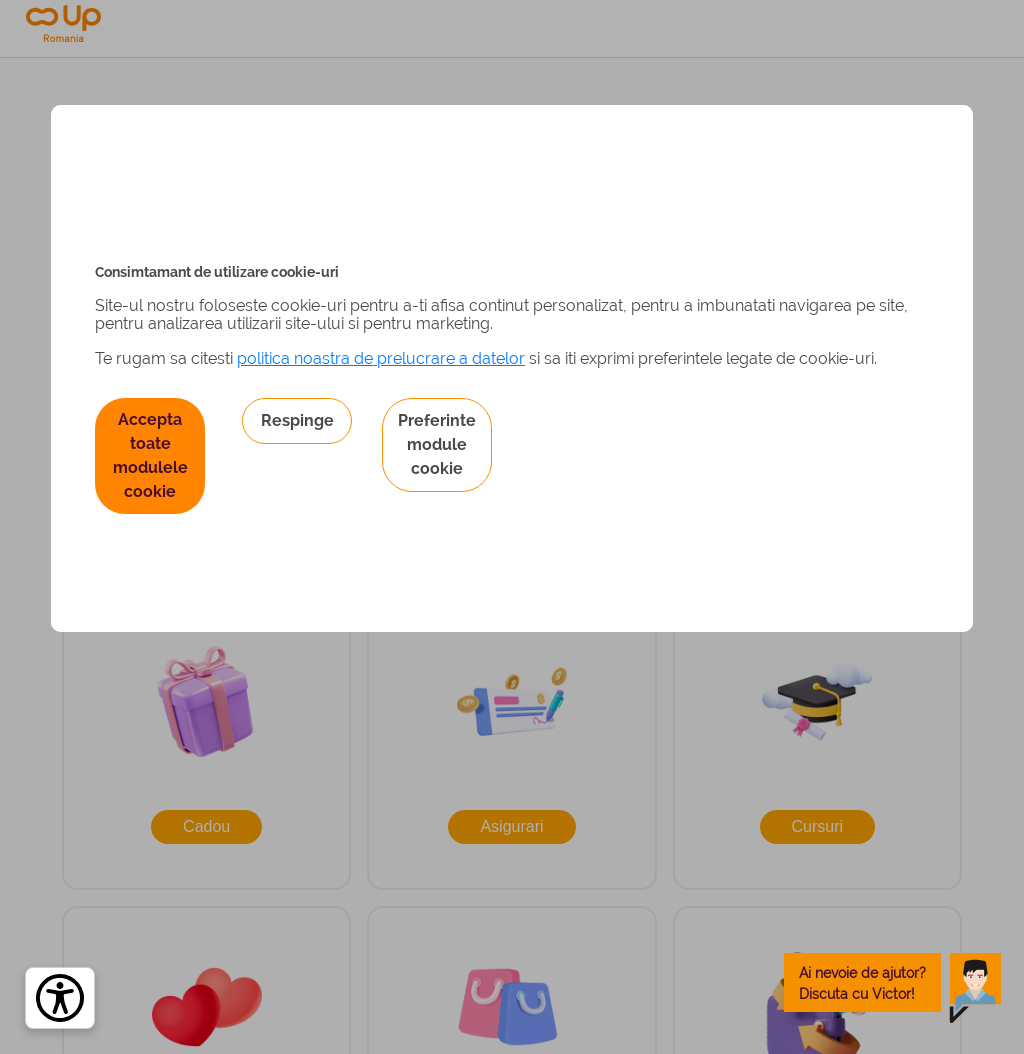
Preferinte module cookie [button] (437, 444)
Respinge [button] (297, 420)
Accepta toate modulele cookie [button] (150, 455)
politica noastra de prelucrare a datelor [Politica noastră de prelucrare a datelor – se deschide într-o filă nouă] (381, 358)
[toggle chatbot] (893, 982)
